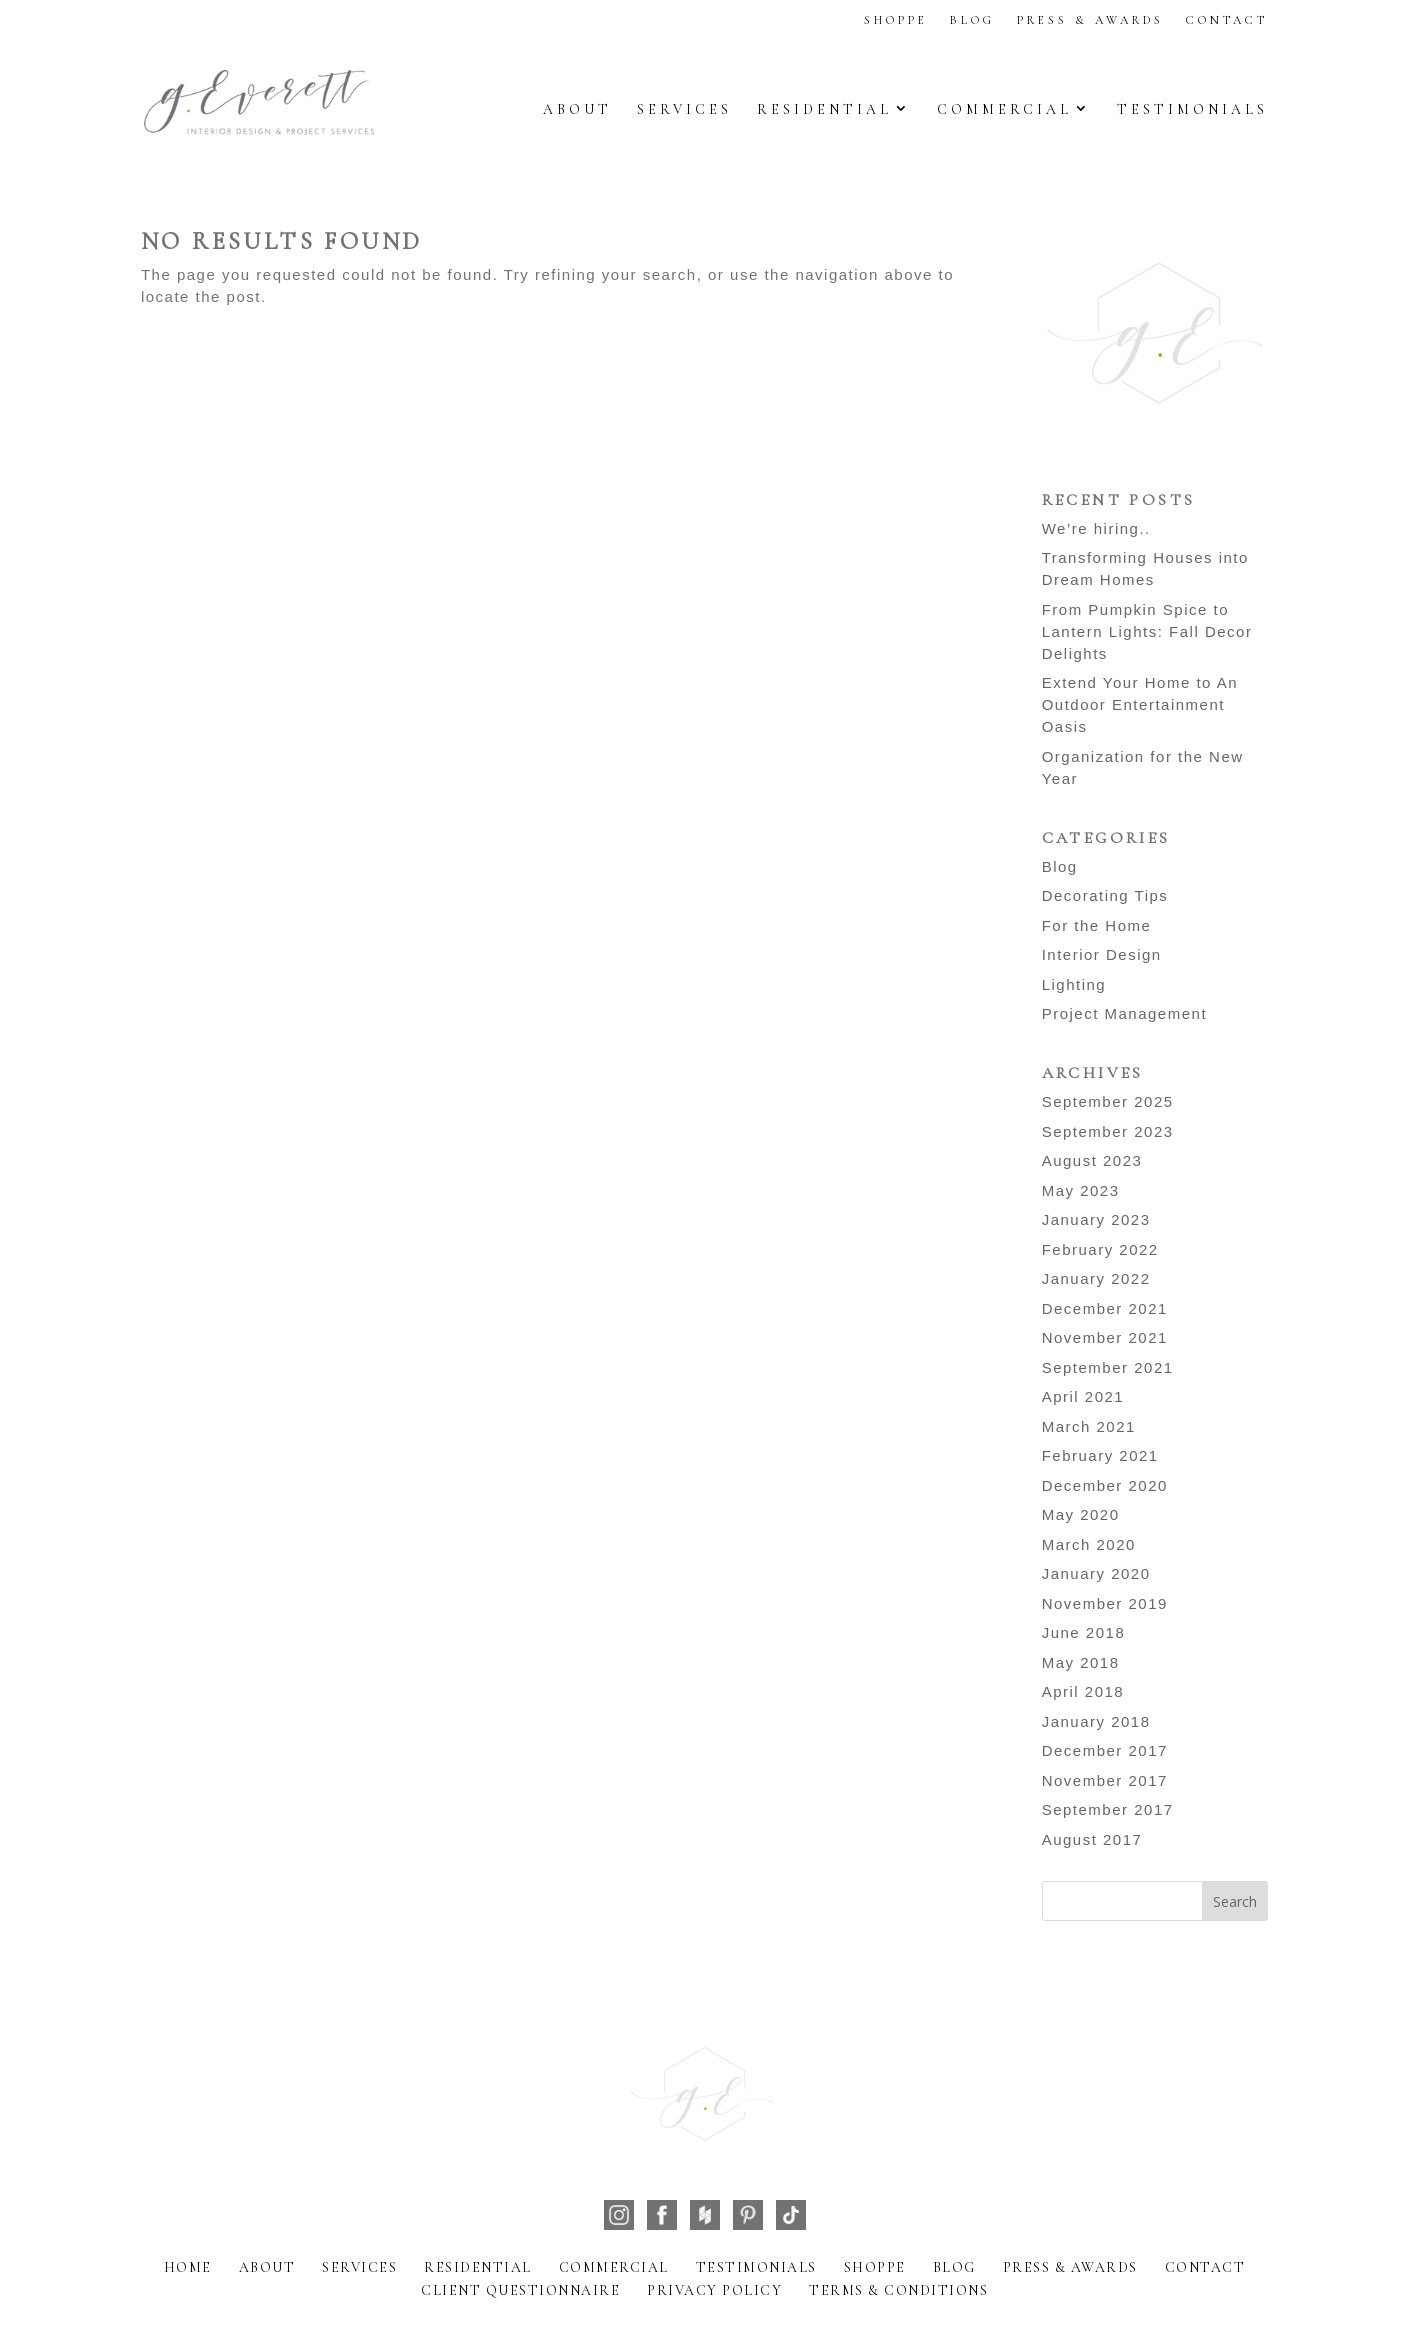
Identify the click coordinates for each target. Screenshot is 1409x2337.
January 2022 (1096, 1278)
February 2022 (1100, 1249)
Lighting (1074, 984)
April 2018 (1083, 1691)
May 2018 (1081, 1662)
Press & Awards (1090, 20)
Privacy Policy (714, 2290)
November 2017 (1105, 1780)
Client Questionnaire (520, 2290)
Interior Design (1102, 954)
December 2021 (1105, 1308)
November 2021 (1105, 1337)
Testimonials (1192, 109)
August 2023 (1092, 1160)
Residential (824, 109)
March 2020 (1089, 1544)
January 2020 (1096, 1573)
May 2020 (1081, 1514)
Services (684, 109)
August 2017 (1092, 1839)
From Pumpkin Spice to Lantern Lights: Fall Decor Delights (1147, 631)
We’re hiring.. (1096, 528)
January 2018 (1096, 1721)
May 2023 (1081, 1190)
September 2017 (1108, 1809)
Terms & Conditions (898, 2290)
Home (188, 2267)
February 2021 (1100, 1455)
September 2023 (1108, 1131)
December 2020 (1105, 1485)
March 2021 (1089, 1426)
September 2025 (1108, 1101)
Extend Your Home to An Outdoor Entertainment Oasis (1140, 704)
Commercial (1004, 109)
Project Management (1124, 1013)
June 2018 (1084, 1632)
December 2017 (1105, 1750)
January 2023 (1096, 1219)
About (577, 109)
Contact (1227, 20)
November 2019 (1105, 1603)
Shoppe (896, 20)
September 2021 (1108, 1367)
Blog (972, 20)
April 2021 (1083, 1396)
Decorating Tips (1105, 895)
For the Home (1097, 925)
